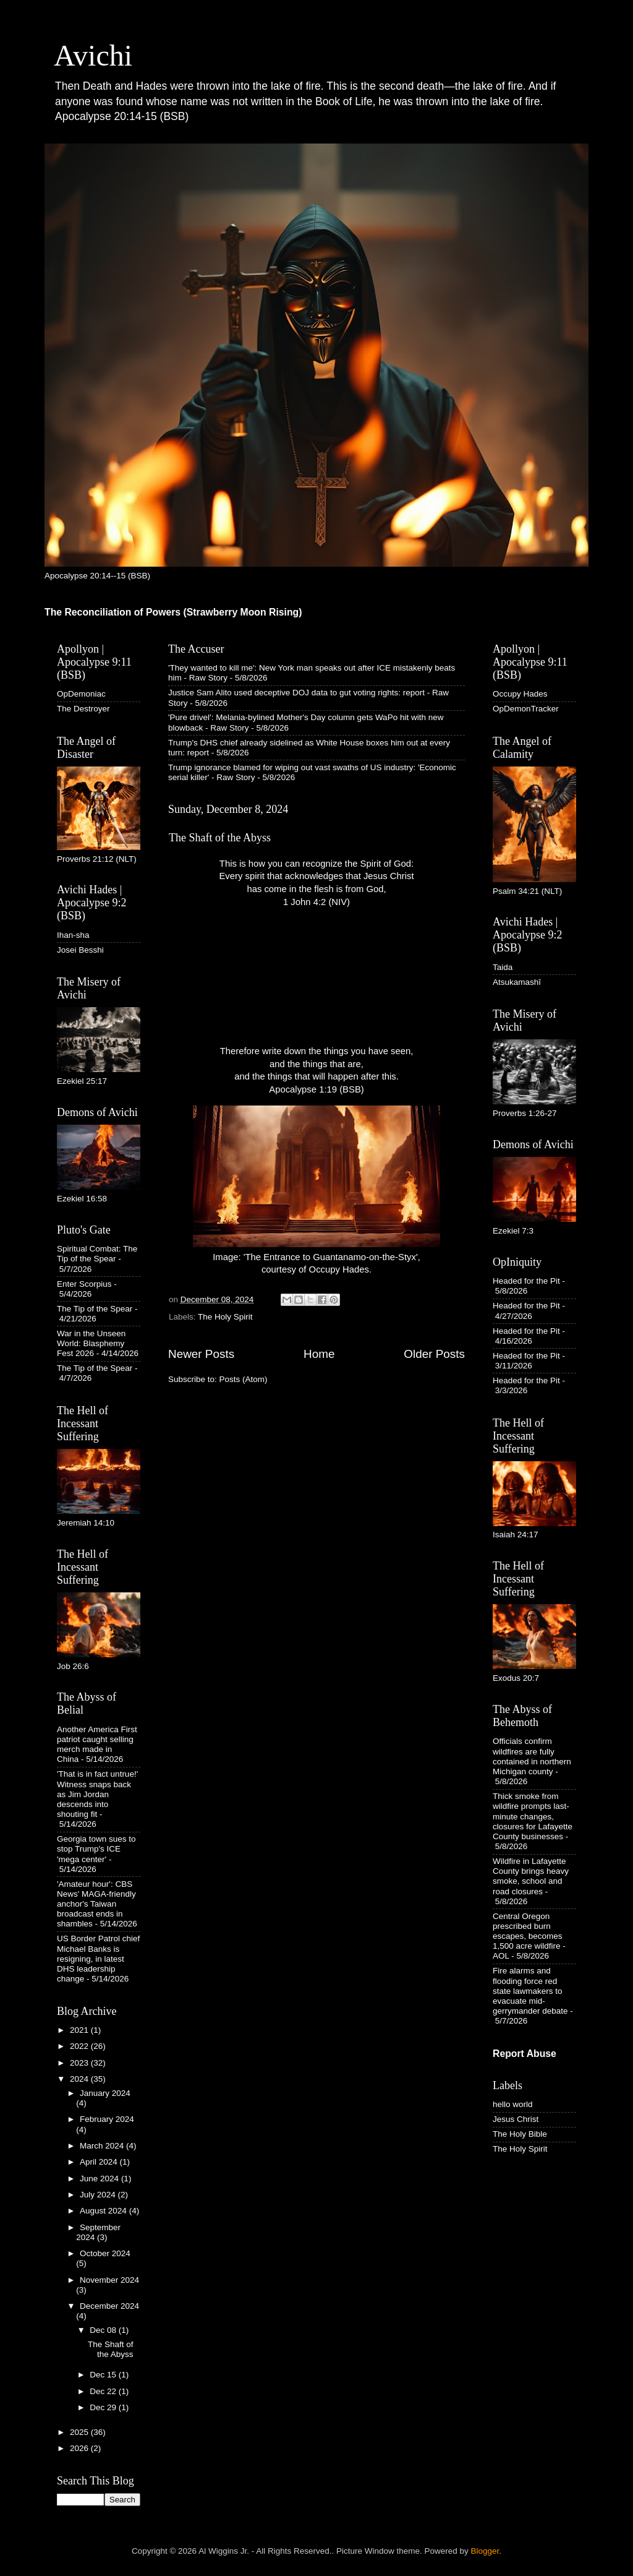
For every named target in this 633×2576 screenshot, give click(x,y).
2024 (80, 2079)
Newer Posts (201, 1353)
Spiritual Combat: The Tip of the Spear (97, 1253)
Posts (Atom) (243, 1379)
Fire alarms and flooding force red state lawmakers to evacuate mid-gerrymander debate (530, 1991)
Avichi (93, 55)
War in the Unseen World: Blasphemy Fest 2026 (91, 1343)
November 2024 (109, 2280)
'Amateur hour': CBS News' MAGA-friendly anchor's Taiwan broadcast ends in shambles (96, 1904)
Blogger (485, 2551)
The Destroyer (83, 708)
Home (319, 1353)
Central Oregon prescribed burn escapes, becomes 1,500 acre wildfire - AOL (529, 1936)
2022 (80, 2046)
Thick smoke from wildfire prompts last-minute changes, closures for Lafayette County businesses (532, 1816)
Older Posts (434, 1353)
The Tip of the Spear (94, 1308)
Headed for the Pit (526, 1281)
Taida (502, 967)
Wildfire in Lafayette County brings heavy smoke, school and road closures (531, 1876)
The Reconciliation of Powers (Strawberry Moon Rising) (173, 612)
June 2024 (100, 2178)
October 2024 (105, 2253)
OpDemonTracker (526, 708)
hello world (513, 2104)
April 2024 (100, 2161)
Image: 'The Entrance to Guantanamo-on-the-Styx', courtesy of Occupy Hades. (316, 1190)
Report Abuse (524, 2053)
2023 (80, 2062)
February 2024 (107, 2119)
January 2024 (105, 2093)
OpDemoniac (81, 693)
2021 (80, 2030)
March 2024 (103, 2145)
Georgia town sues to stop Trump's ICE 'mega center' (96, 1848)
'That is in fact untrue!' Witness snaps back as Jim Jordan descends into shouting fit (97, 1794)
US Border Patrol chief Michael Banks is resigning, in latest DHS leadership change (98, 1958)
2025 (80, 2432)
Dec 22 (104, 2391)
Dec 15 (104, 2374)
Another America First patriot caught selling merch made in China (97, 1744)
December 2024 (109, 2306)
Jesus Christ (515, 2119)
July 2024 (99, 2194)
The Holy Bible (520, 2134)
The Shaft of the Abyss (220, 837)
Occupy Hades (520, 693)
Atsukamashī (517, 982)
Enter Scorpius (84, 1284)
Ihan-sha (73, 935)
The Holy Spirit (225, 1316)
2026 (80, 2448)
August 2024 (104, 2210)
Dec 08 (104, 2330)
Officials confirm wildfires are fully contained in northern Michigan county (532, 1756)
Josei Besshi (80, 950)
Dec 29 (104, 2407)
